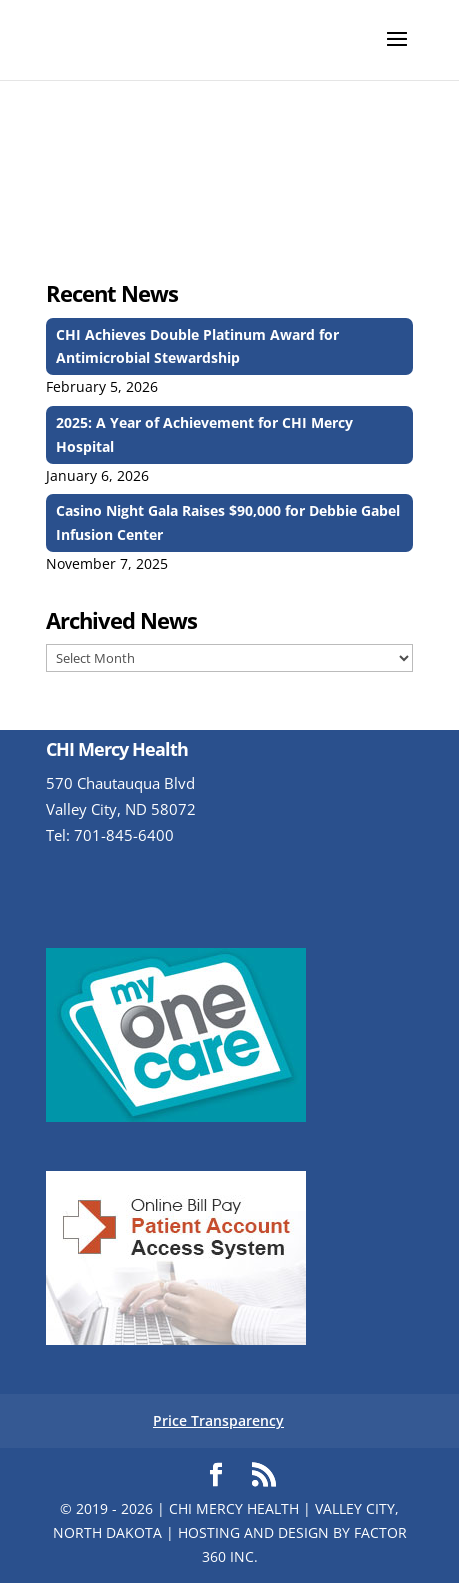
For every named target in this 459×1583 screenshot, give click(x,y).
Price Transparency (218, 1420)
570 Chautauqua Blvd (120, 783)
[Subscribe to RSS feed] (264, 1475)
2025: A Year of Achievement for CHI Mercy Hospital (204, 434)
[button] (397, 52)
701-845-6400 (124, 835)
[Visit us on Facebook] (216, 1475)
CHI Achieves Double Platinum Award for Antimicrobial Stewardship (197, 346)
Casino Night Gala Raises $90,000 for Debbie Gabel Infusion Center (228, 522)
